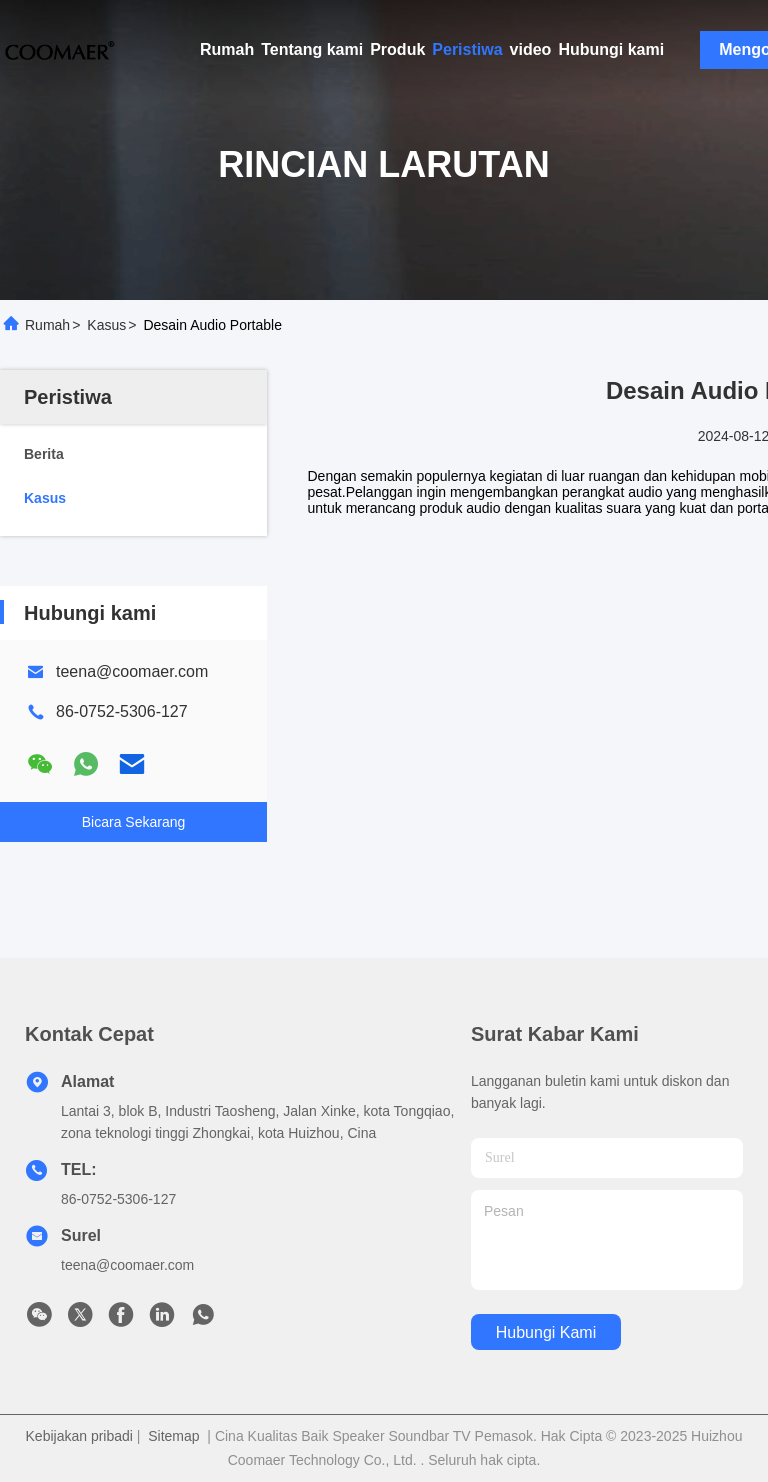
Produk (397, 49)
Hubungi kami (611, 49)
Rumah (227, 49)
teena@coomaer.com (132, 671)
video (531, 49)
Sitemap (173, 1436)
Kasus (106, 325)
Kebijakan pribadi (79, 1436)
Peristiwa (467, 49)
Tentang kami (312, 49)
